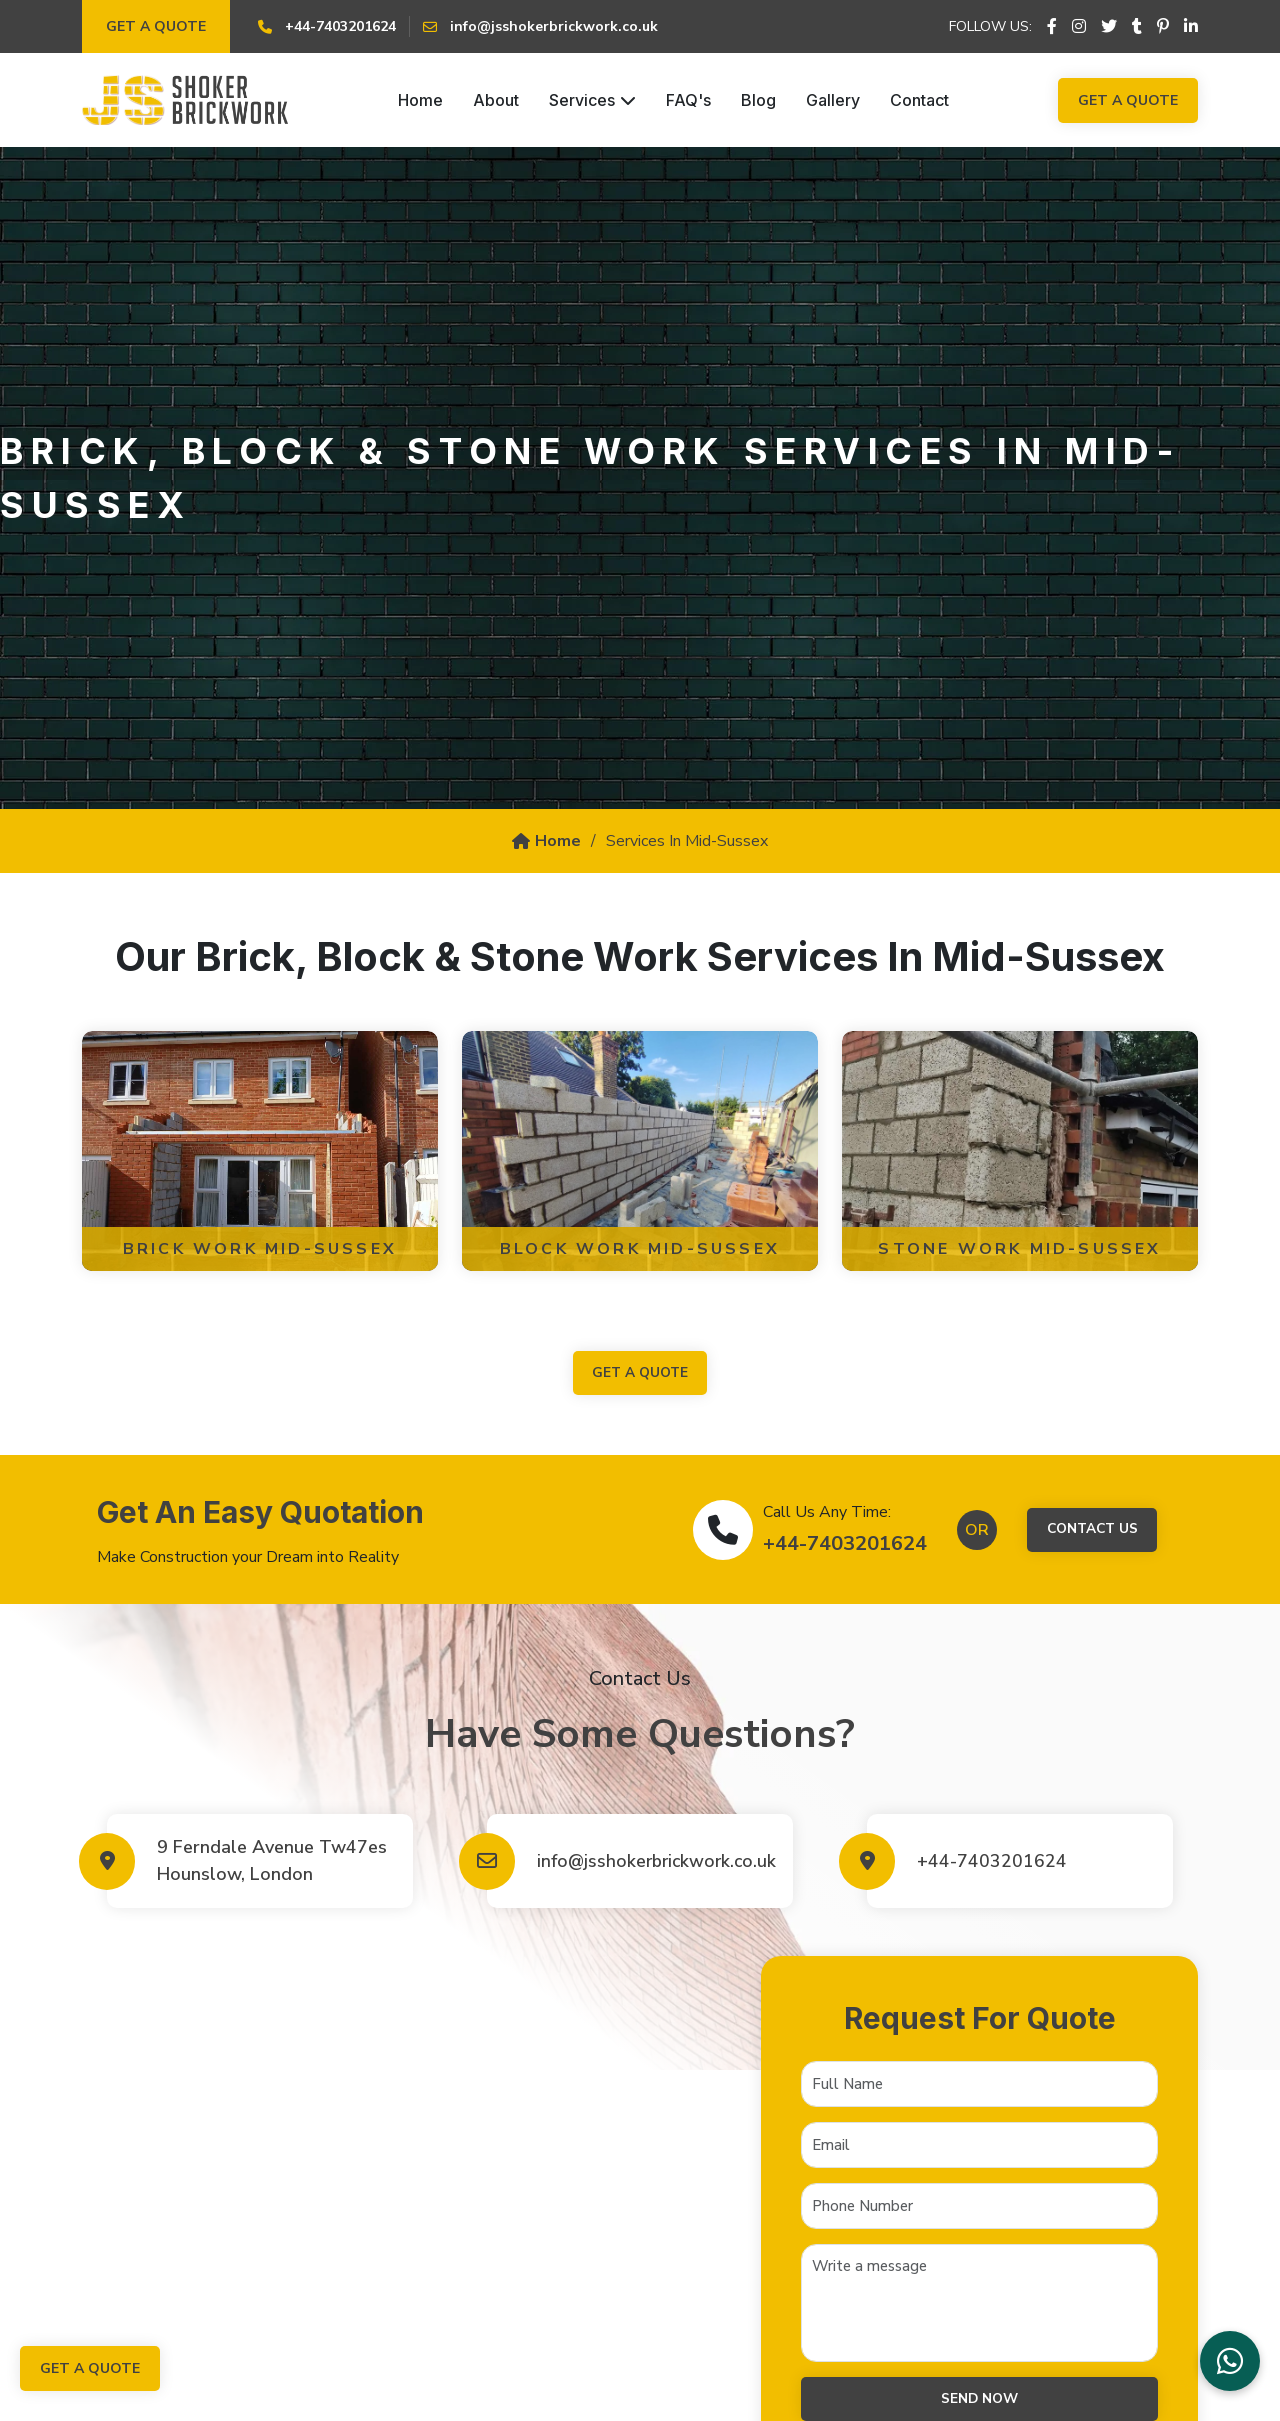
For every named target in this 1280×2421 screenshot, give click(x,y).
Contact (919, 100)
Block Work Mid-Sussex (640, 1249)
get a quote (640, 1373)
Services (592, 100)
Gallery (833, 100)
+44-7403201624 (842, 1544)
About (496, 100)
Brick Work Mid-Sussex (260, 1249)
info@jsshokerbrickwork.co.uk (655, 1862)
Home (420, 100)
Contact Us (1092, 1530)
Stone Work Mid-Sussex (1019, 1249)
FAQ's (688, 100)
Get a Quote (156, 26)
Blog (758, 100)
